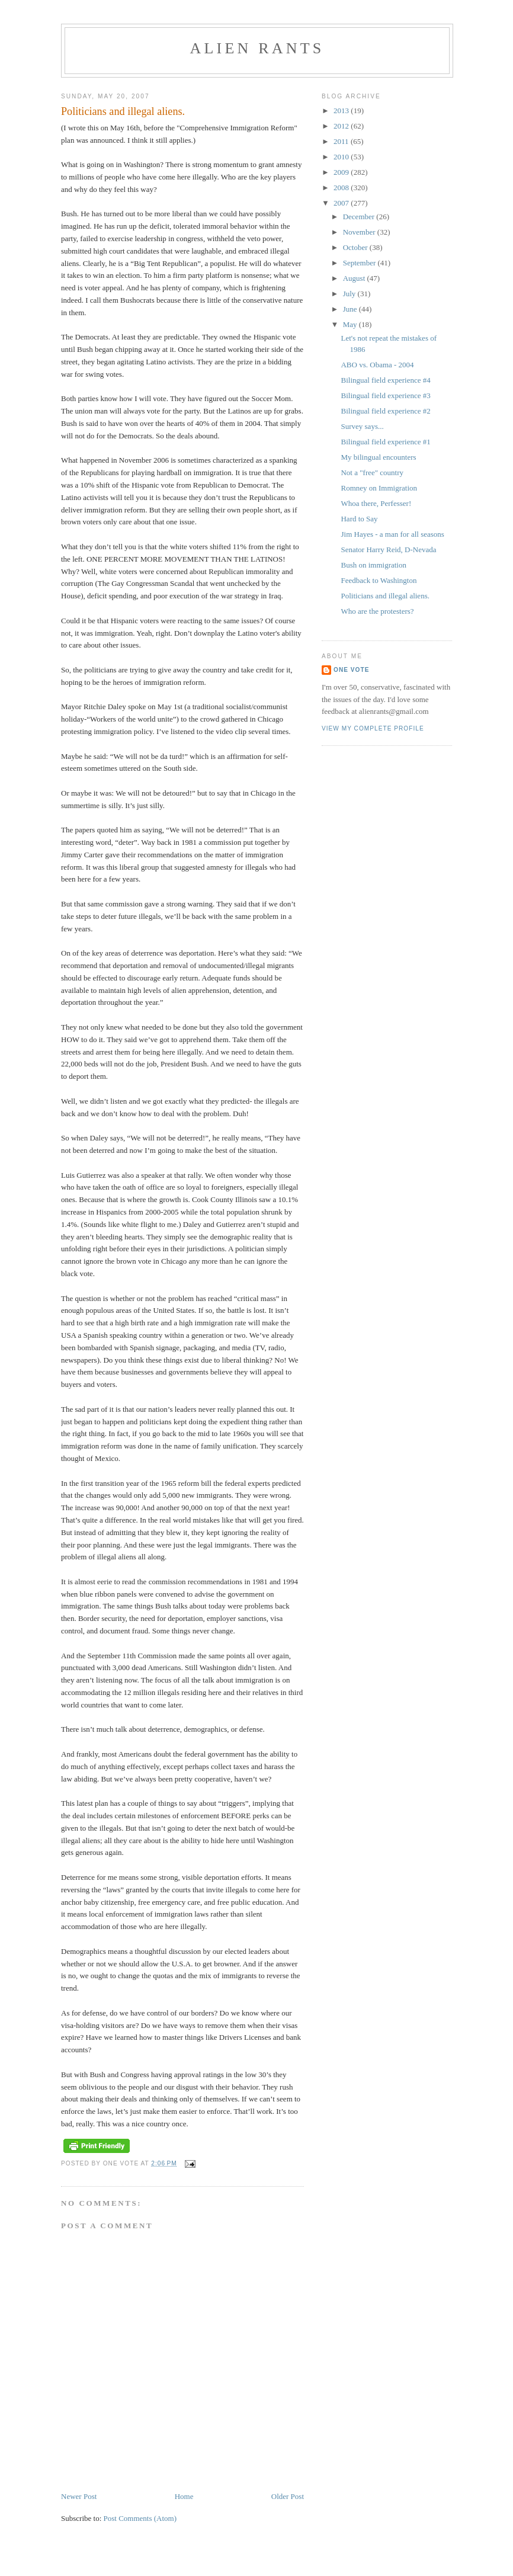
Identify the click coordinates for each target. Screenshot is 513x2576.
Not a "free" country (372, 472)
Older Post (287, 2496)
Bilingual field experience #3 (385, 395)
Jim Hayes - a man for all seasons (392, 534)
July (350, 293)
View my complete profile (373, 728)
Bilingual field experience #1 (385, 441)
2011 (342, 141)
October (356, 247)
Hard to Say (359, 518)
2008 (342, 187)
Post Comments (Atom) (140, 2518)
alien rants (257, 48)
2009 (342, 172)
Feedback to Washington (378, 580)
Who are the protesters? (377, 611)
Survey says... (362, 426)
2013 (342, 110)
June (351, 309)
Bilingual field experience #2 (385, 410)
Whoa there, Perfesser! (376, 503)
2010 (342, 156)
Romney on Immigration (379, 487)
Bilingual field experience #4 (385, 380)
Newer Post (79, 2496)
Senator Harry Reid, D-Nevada (388, 549)
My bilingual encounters (378, 457)
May (351, 324)
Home (184, 2496)
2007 (342, 202)
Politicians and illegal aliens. (385, 595)
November (360, 232)
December (360, 216)
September (360, 262)
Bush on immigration (373, 564)
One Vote (351, 670)
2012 (342, 125)
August (355, 278)
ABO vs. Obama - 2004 (377, 364)
